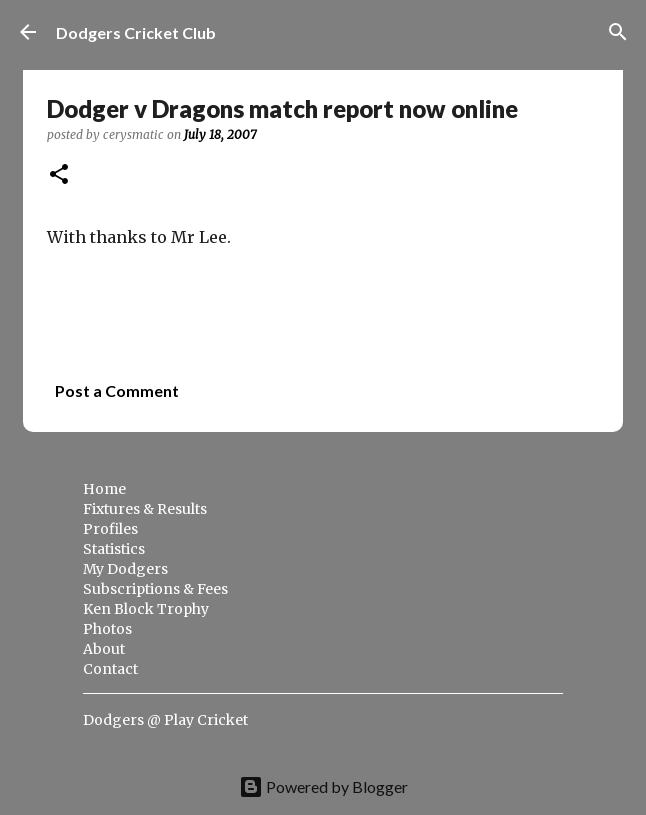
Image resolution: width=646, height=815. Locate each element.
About (104, 649)
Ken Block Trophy (146, 609)
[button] (59, 175)
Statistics (114, 549)
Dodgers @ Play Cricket (165, 720)
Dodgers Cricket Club (136, 32)
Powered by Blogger (323, 786)
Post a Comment (117, 390)
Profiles (110, 529)
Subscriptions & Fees (155, 589)
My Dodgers (125, 569)
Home (104, 489)
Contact (110, 669)
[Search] (618, 32)
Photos (107, 629)
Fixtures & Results (145, 509)
